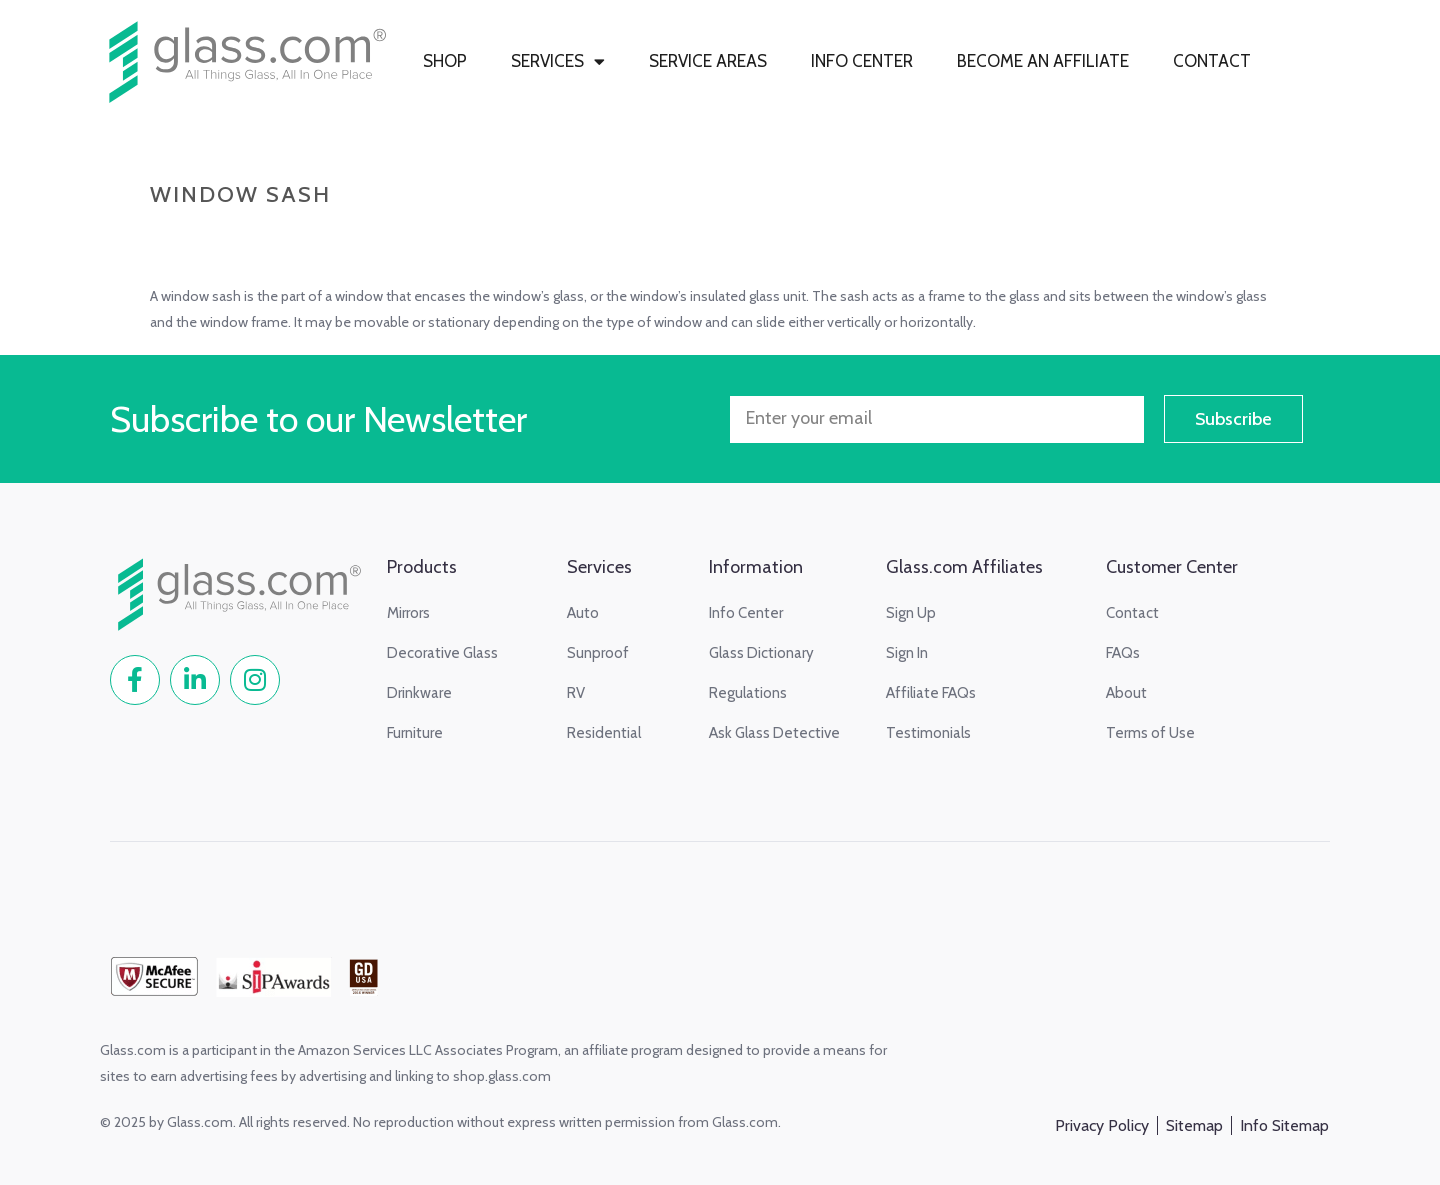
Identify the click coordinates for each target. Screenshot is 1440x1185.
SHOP (445, 61)
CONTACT (1212, 61)
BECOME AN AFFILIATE (1043, 61)
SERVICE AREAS (708, 61)
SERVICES (558, 61)
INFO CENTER (862, 61)
